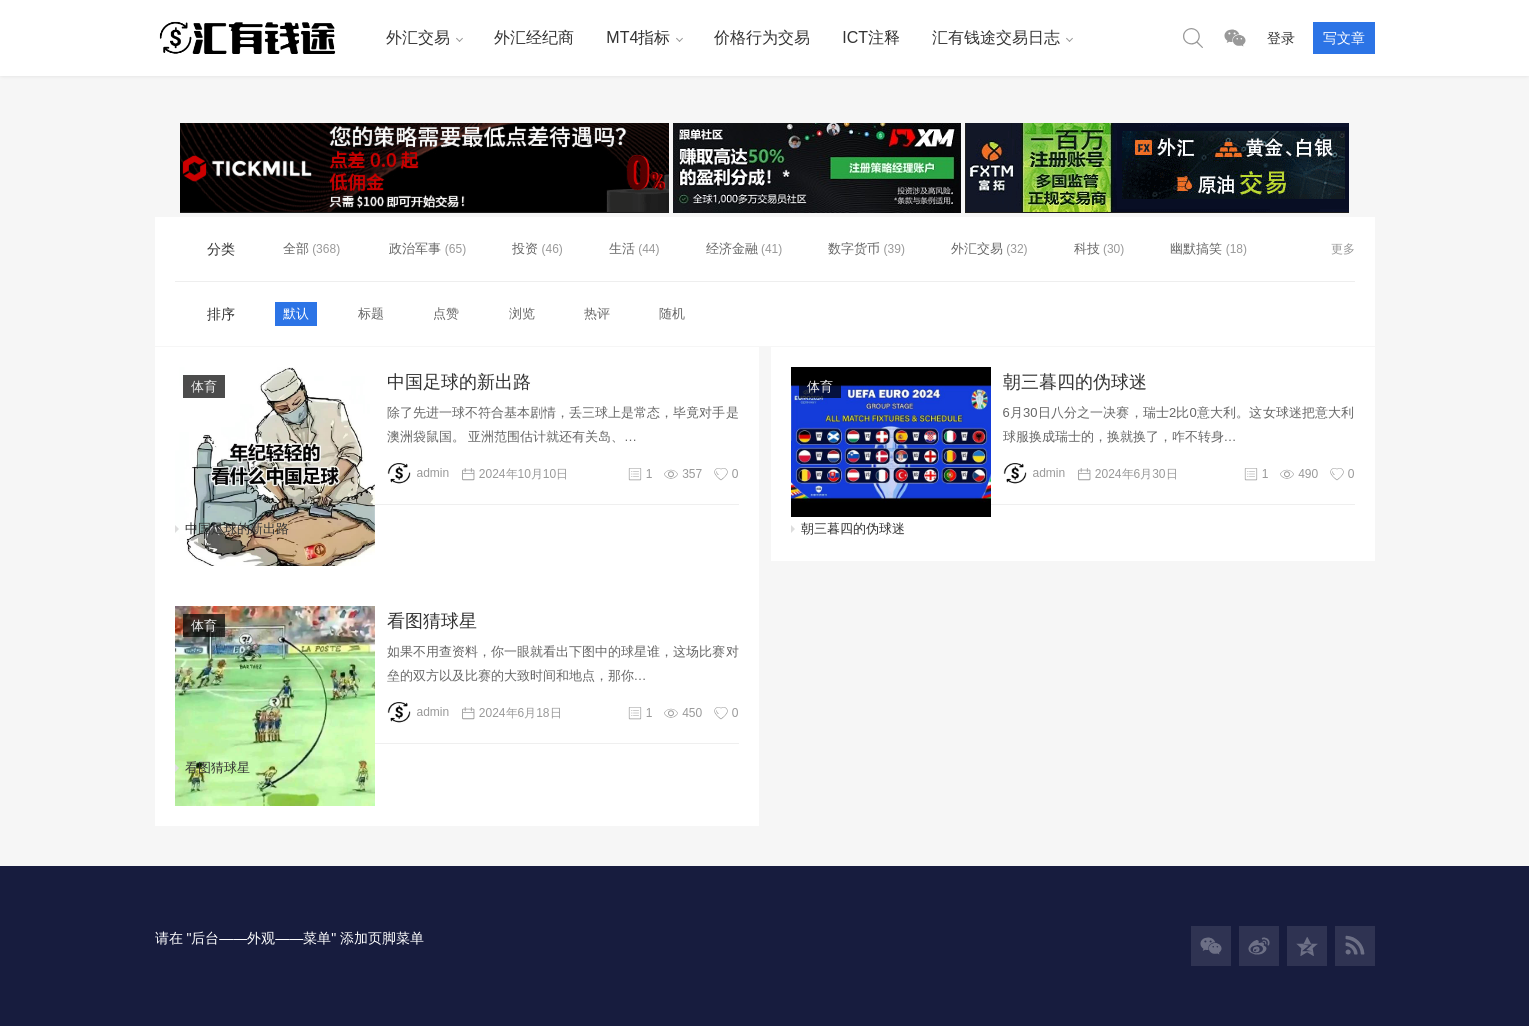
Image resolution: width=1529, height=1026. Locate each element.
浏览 (522, 313)
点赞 (446, 313)
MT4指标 (638, 37)
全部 (298, 248)
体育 (204, 386)
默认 (296, 313)
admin (418, 473)
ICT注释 (871, 37)
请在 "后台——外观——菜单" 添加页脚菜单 (290, 938)
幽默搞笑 (1196, 248)
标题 (371, 313)
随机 (672, 313)
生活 (622, 248)
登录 (1281, 38)
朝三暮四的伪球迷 (1075, 382)
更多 (1343, 249)
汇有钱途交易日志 (996, 37)
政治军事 (415, 248)
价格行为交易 (762, 37)
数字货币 (854, 248)
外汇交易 (418, 37)
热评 (597, 313)
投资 (525, 248)
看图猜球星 (432, 621)
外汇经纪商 (534, 37)
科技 (1087, 248)
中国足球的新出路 (459, 382)
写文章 (1344, 38)
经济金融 (732, 248)
